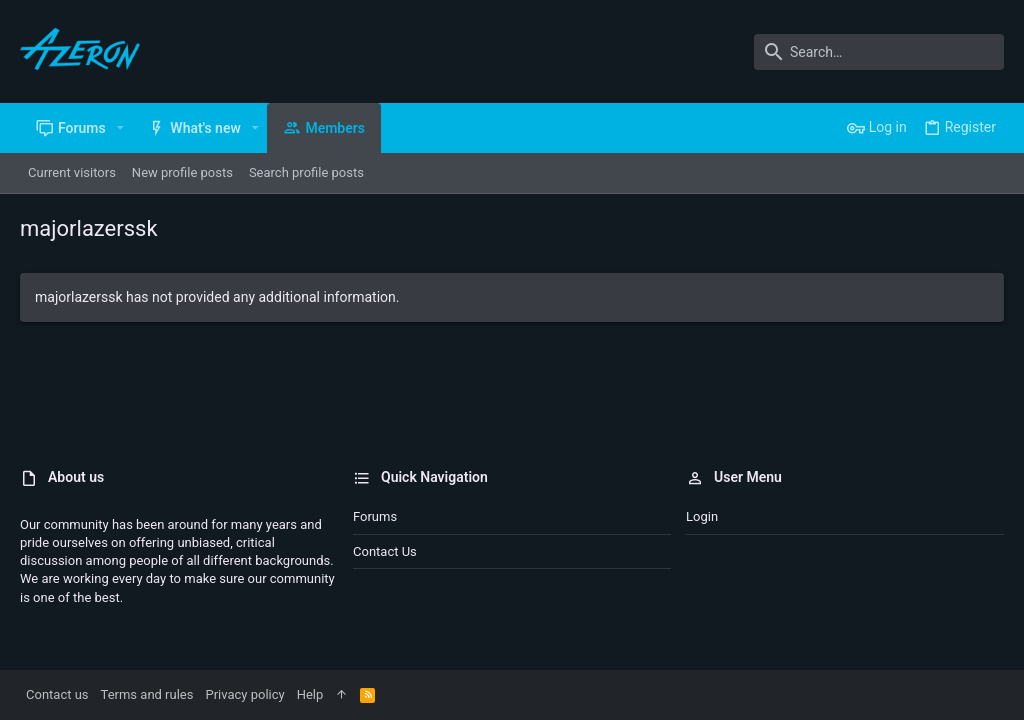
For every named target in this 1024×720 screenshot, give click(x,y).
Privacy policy (244, 694)
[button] (120, 128)
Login (702, 516)
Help (310, 694)
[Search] (879, 52)
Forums (375, 516)
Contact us (385, 551)
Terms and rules (147, 694)
